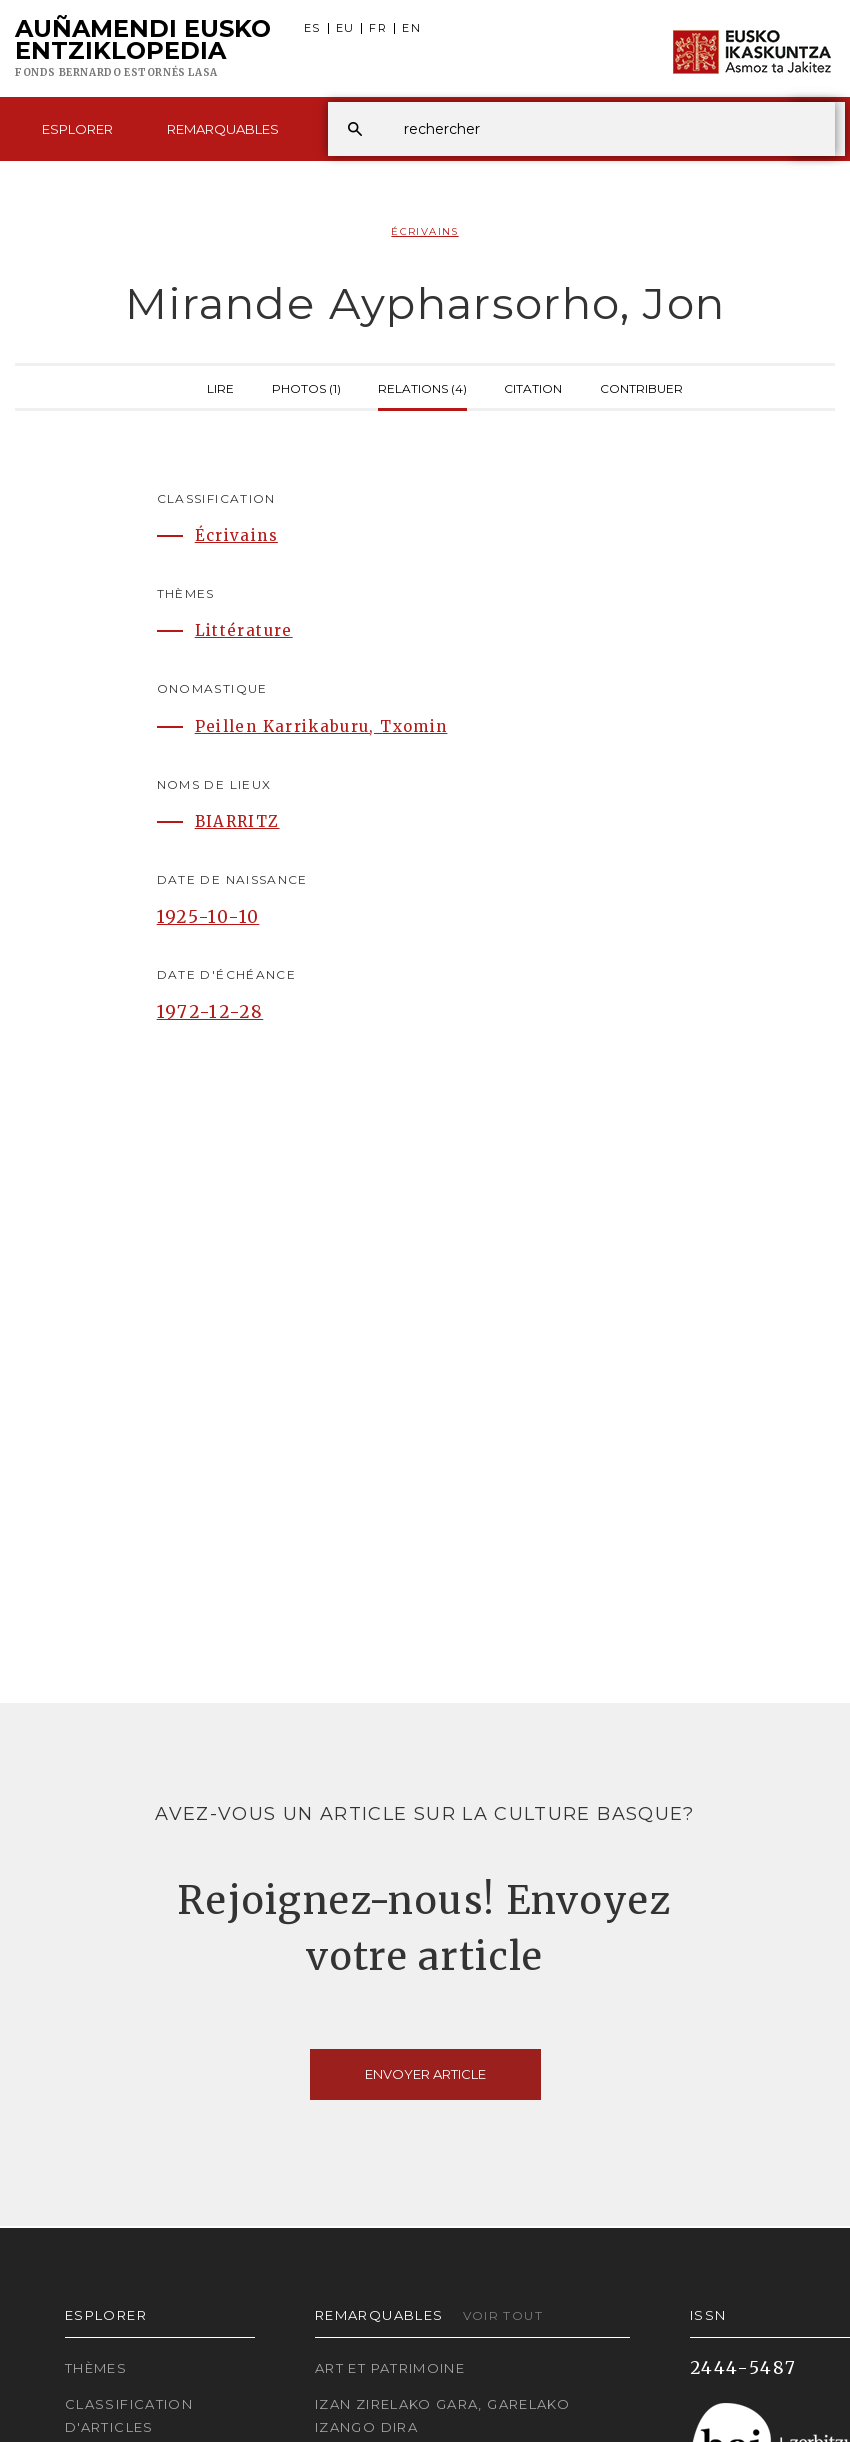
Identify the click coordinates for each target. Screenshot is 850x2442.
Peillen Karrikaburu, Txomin (321, 726)
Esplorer (77, 129)
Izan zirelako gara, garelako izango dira (442, 2415)
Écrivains (424, 231)
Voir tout (503, 2315)
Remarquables (223, 129)
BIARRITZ (237, 821)
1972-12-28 (210, 1012)
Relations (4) (422, 387)
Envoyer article (425, 2074)
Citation (533, 387)
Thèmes (96, 2368)
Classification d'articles (129, 2415)
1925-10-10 (208, 917)
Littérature (244, 630)
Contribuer (641, 387)
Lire (220, 387)
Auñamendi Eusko (143, 49)
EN (411, 28)
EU (345, 28)
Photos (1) (306, 387)
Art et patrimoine (390, 2368)
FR (378, 28)
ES (312, 28)
